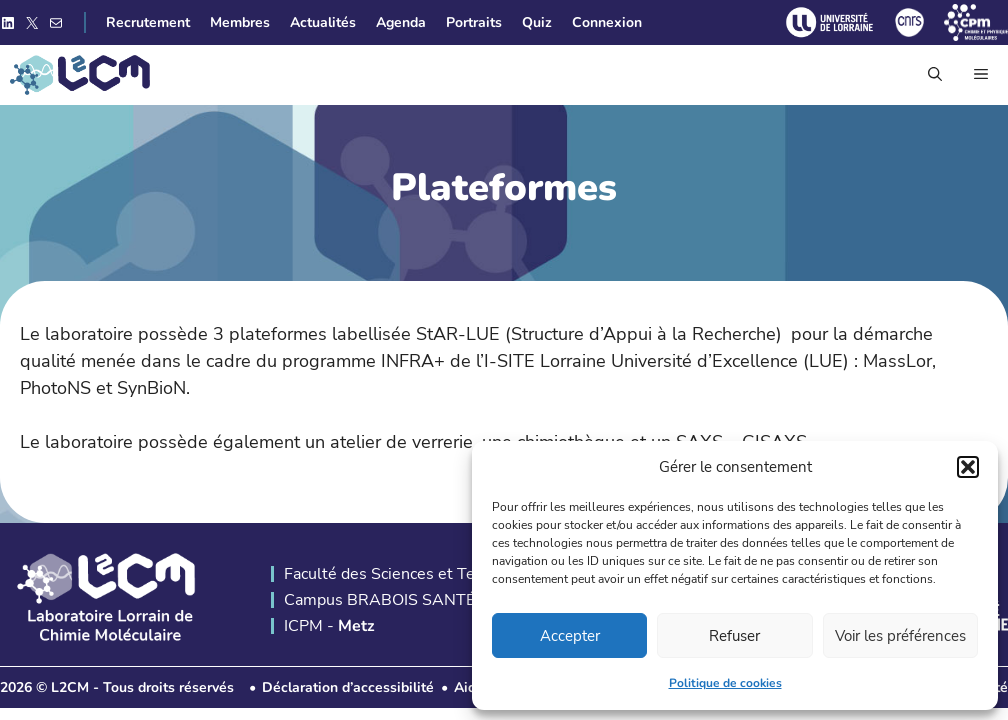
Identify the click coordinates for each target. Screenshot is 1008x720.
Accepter (570, 636)
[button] (968, 467)
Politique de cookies (725, 683)
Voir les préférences (900, 636)
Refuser (734, 636)
